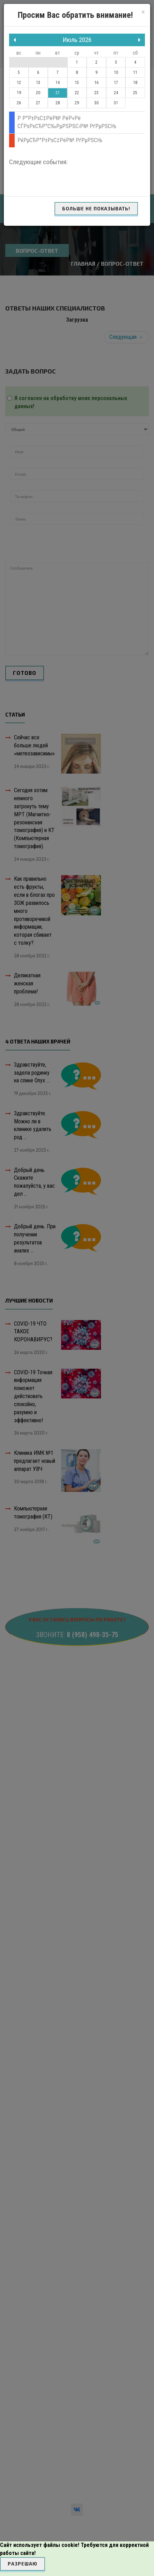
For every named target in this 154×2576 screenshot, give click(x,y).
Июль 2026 (77, 40)
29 (77, 102)
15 (77, 82)
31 (116, 102)
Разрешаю (22, 2564)
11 (135, 72)
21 (58, 92)
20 (38, 92)
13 (38, 82)
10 (116, 72)
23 (96, 92)
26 (19, 102)
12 (19, 82)
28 (58, 102)
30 (96, 102)
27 (38, 102)
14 (58, 82)
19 (19, 92)
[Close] (143, 12)
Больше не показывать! (96, 208)
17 (116, 82)
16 (96, 82)
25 (135, 92)
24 (116, 92)
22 (77, 92)
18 (135, 82)
